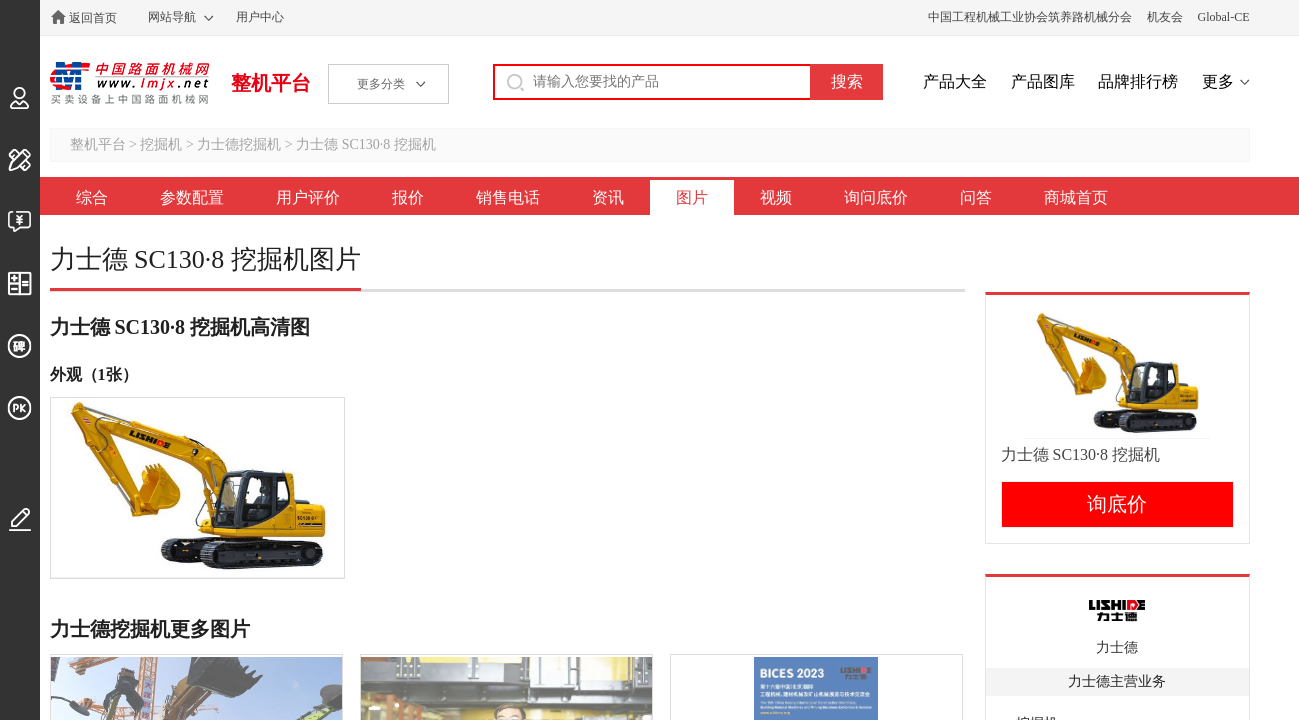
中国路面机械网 (129, 83)
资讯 (608, 197)
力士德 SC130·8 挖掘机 (366, 144)
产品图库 (1043, 81)
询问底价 (876, 197)
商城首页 (1076, 197)
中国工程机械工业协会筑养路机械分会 (1030, 17)
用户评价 (308, 197)
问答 (976, 197)
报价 (408, 197)
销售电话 (508, 197)
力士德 (1117, 647)
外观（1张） (94, 374)
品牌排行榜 (1138, 81)
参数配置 (192, 197)
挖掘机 (161, 144)
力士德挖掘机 (239, 144)
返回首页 (93, 18)
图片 (692, 197)
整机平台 (271, 83)
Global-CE (1224, 17)
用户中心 (260, 17)
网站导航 (172, 17)
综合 (92, 197)
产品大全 (955, 81)
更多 (1218, 81)
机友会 (1165, 17)
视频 (776, 197)
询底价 (1117, 504)
